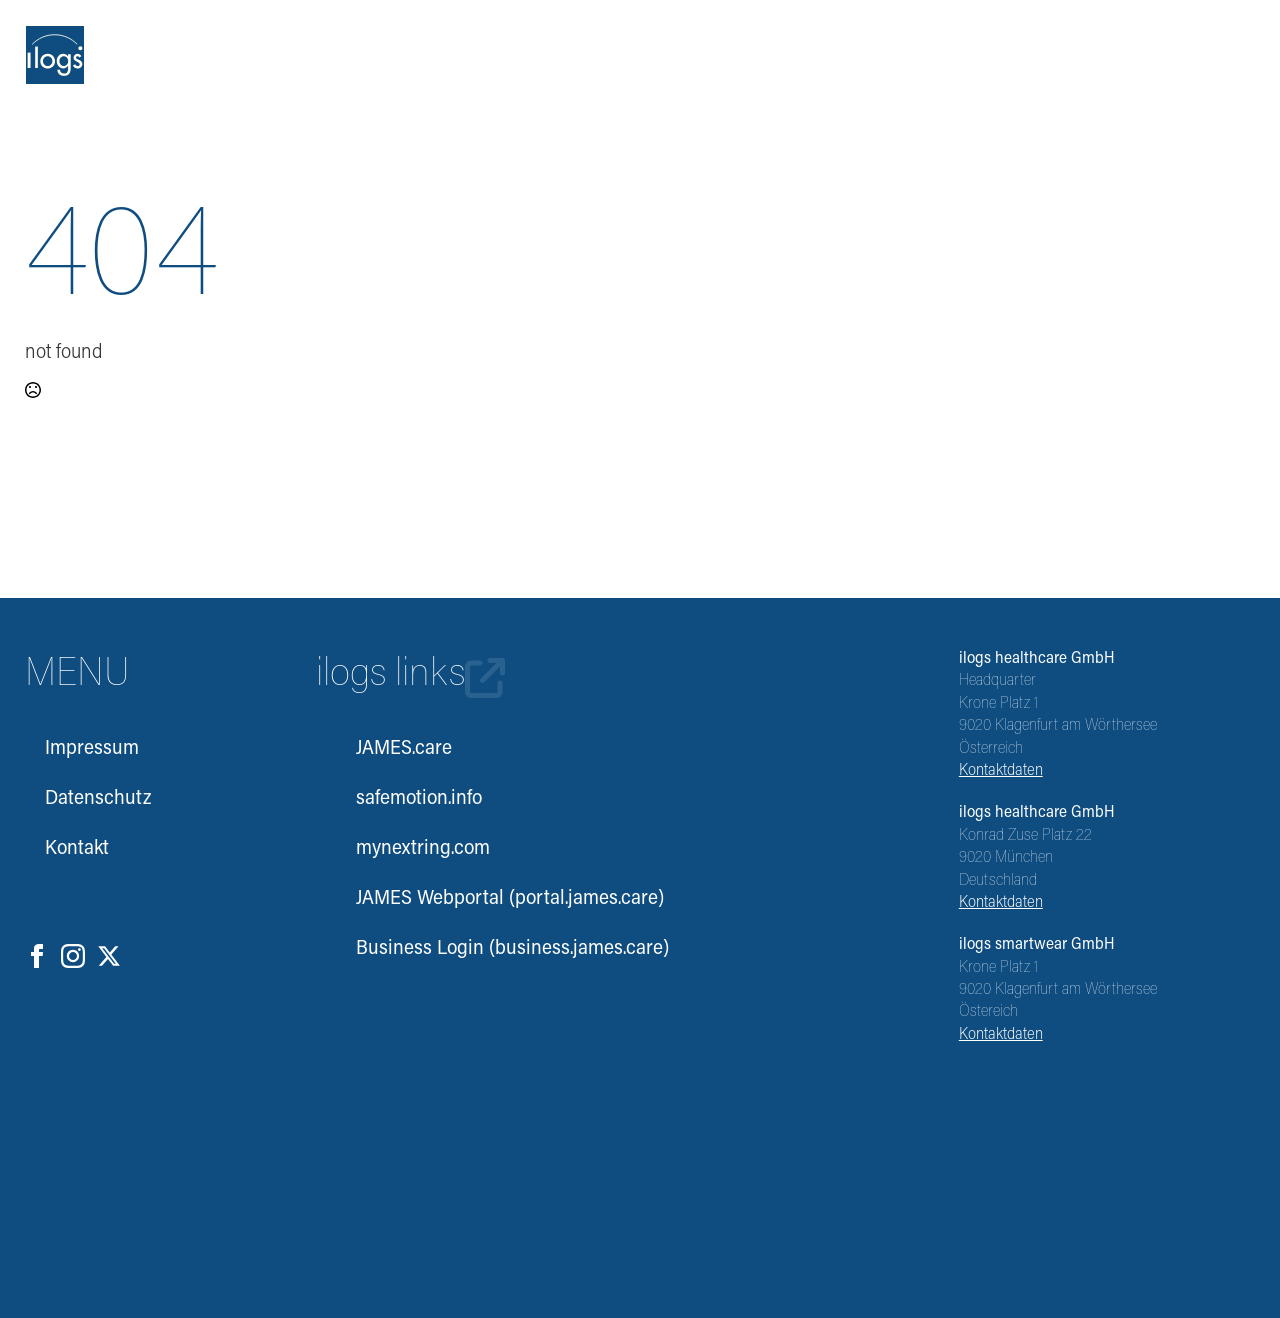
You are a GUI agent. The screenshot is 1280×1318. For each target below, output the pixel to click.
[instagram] (73, 956)
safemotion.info (419, 799)
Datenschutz (98, 799)
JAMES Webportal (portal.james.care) (494, 899)
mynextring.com (423, 849)
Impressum (92, 749)
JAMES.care (404, 749)
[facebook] (37, 956)
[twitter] (109, 956)
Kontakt (77, 849)
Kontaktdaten (1001, 771)
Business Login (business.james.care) (494, 949)
